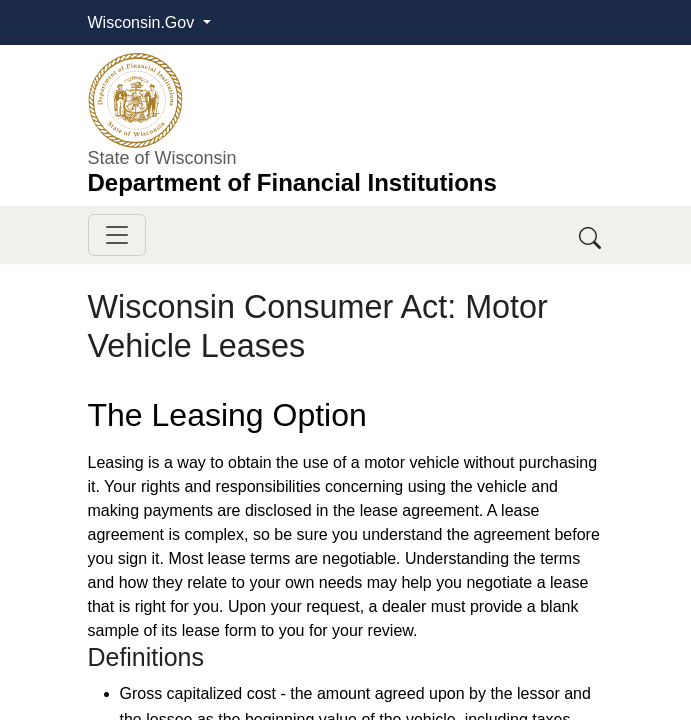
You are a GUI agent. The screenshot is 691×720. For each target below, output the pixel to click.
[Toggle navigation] (117, 235)
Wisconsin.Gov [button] (143, 22)
